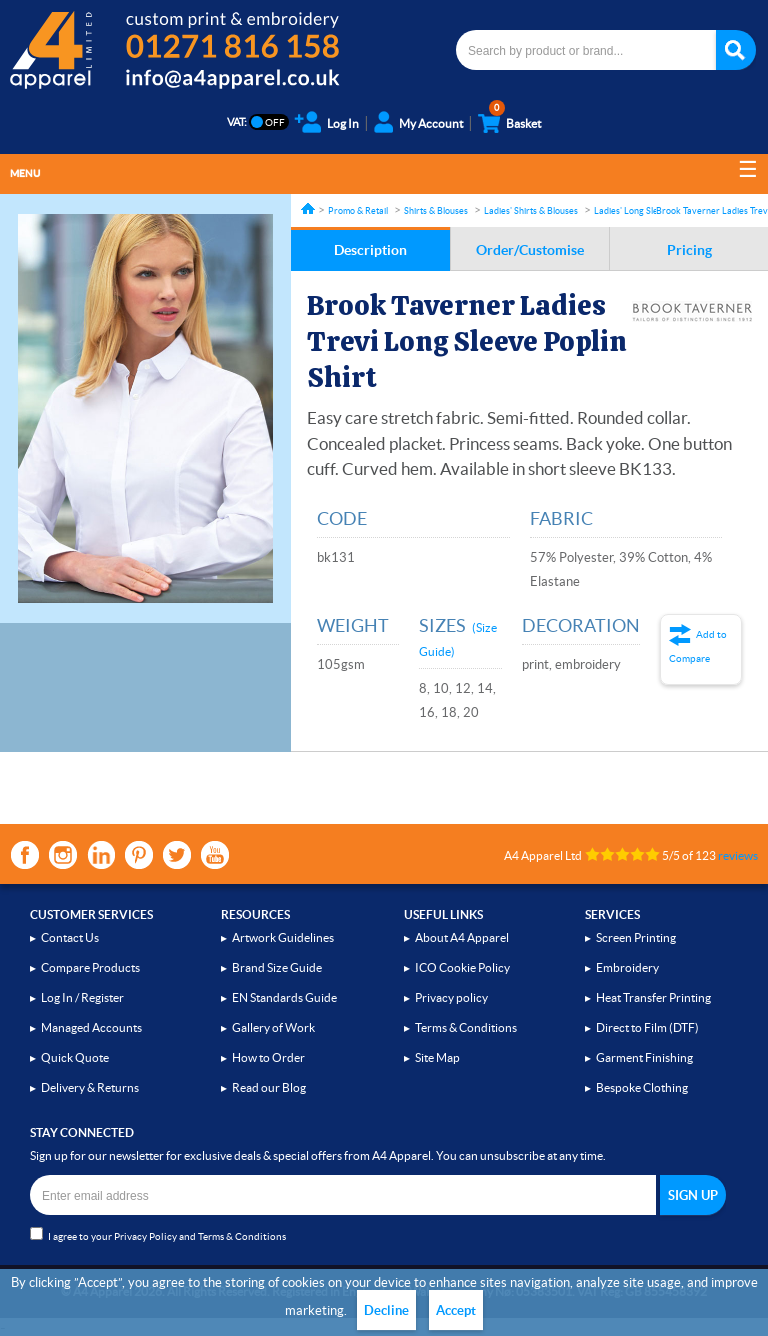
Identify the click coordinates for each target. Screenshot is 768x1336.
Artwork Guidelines (283, 937)
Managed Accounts (91, 1027)
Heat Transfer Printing (653, 997)
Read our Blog (269, 1087)
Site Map (437, 1057)
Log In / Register (82, 997)
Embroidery (627, 967)
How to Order (268, 1057)
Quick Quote (75, 1057)
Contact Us (70, 937)
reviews (738, 855)
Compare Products (90, 967)
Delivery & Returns (90, 1087)
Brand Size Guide (277, 967)
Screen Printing (636, 937)
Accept (456, 1310)
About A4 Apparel (462, 937)
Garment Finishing (644, 1057)
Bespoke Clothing (642, 1087)
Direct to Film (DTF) (647, 1027)
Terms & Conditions (466, 1027)
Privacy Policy (145, 1236)
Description (370, 250)
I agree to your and (158, 1234)
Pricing (689, 250)
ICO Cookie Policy (462, 967)
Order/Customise (530, 250)
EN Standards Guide (284, 997)
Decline (386, 1310)
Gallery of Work (273, 1027)
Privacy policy (451, 997)
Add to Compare (698, 646)
